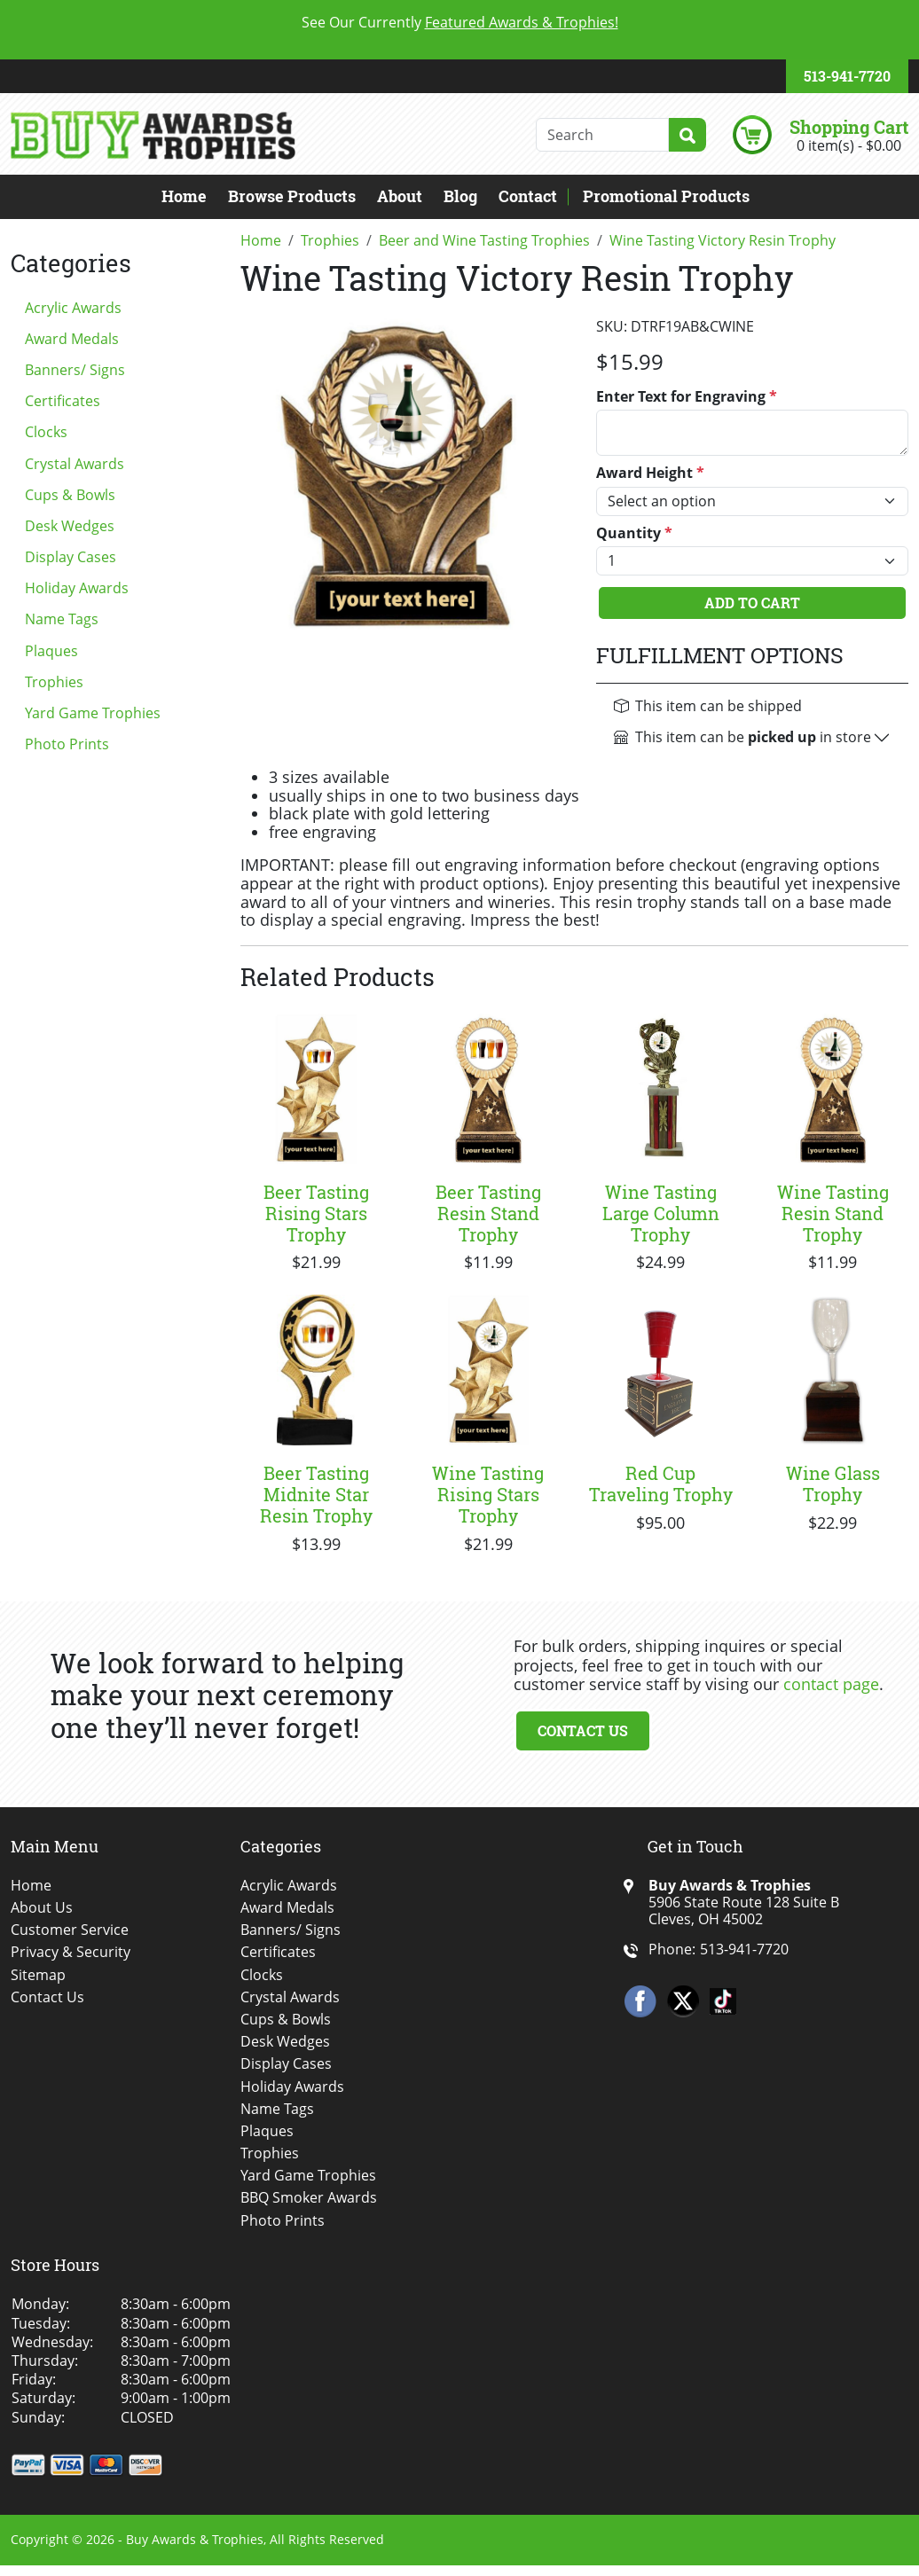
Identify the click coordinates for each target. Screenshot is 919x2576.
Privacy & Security (70, 1952)
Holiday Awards (77, 588)
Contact (528, 196)
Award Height (650, 473)
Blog (460, 196)
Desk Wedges (69, 526)
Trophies (54, 682)
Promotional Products (666, 196)
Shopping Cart (848, 126)
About (399, 196)
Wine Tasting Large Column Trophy (660, 1213)
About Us (42, 1907)
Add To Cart (752, 602)
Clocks (46, 432)
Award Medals (72, 338)
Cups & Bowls (70, 495)
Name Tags (61, 619)
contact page (831, 1684)
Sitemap (38, 1975)
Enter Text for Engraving (686, 396)
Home (184, 196)
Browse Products (292, 196)
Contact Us (583, 1730)
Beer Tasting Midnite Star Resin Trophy (316, 1494)
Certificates (62, 401)
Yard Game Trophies (93, 713)
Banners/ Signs (75, 370)
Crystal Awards (74, 464)
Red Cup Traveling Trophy (661, 1483)
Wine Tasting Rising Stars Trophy (488, 1494)
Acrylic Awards (73, 307)
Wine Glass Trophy (833, 1483)
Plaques (51, 651)
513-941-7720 (847, 76)
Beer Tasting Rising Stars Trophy (316, 1213)
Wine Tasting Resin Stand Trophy (833, 1213)
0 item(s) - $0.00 (849, 145)
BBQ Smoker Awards (308, 2197)
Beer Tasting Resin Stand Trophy (488, 1213)
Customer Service (70, 1930)
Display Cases (70, 557)
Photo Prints (67, 744)
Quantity (634, 533)
